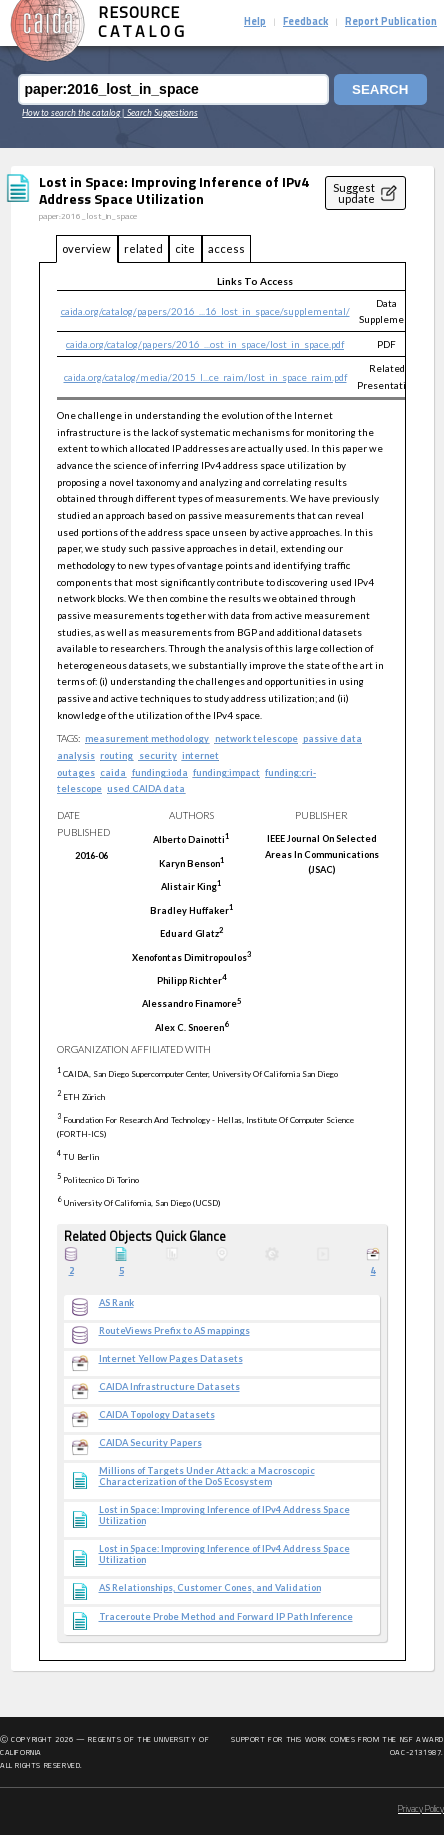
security (158, 755)
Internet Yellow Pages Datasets (171, 1359)
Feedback (305, 22)
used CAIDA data (146, 788)
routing (116, 755)
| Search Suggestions (160, 112)
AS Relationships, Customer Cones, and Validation (210, 1588)
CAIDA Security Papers (150, 1443)
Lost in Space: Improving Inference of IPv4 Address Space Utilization (224, 1515)
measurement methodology (147, 738)
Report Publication (391, 22)
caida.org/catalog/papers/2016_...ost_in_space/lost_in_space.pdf (205, 344)
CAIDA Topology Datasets (157, 1415)
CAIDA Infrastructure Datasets (169, 1387)
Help (255, 22)
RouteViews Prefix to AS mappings (174, 1331)
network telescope (256, 738)
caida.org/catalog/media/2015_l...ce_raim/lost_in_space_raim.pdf (205, 377)
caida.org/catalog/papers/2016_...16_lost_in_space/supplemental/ (205, 311)
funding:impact (226, 772)
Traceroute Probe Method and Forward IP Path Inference (226, 1617)
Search (380, 89)
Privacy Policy (421, 1809)
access (226, 248)
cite (185, 248)
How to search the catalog (71, 112)
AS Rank (116, 1303)
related (143, 248)
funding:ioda (160, 772)
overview (86, 248)
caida (113, 772)
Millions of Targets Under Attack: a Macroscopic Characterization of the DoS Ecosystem (207, 1476)
